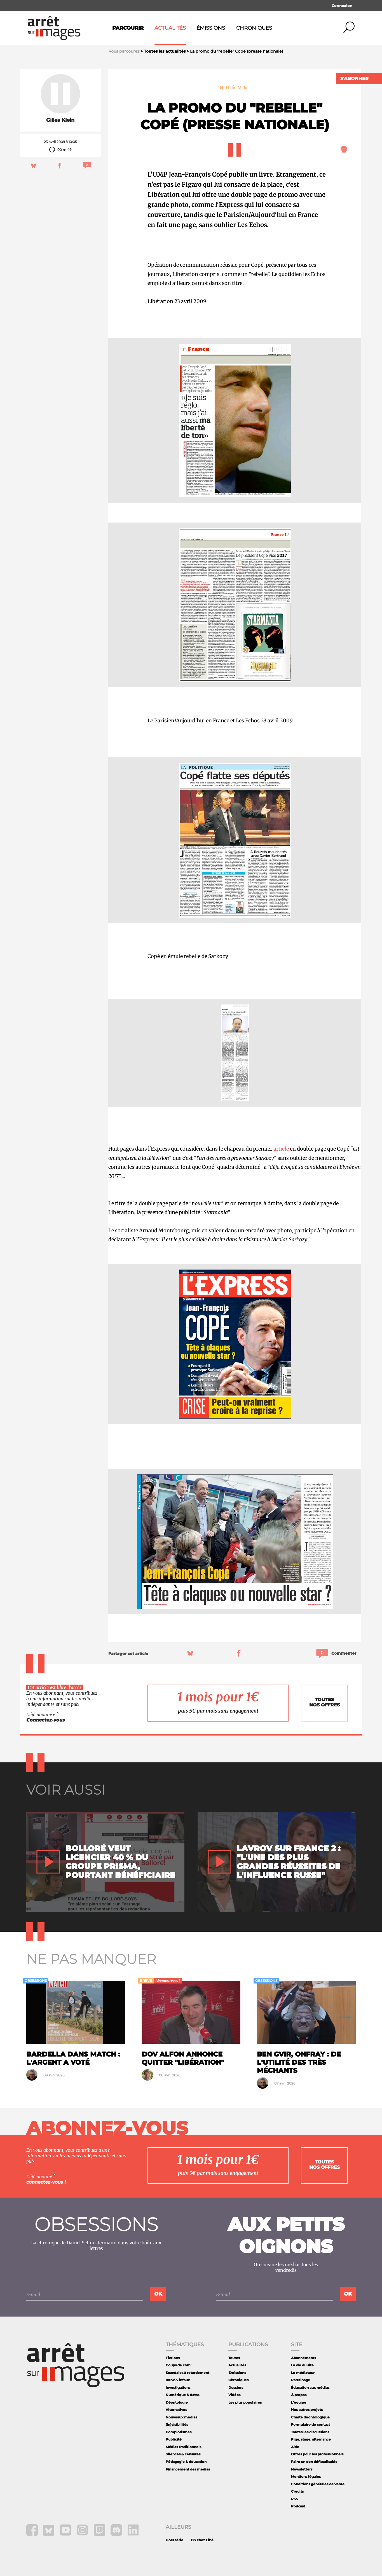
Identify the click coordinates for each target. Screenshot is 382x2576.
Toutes (234, 2358)
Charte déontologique (310, 2417)
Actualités (170, 28)
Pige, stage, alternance (311, 2439)
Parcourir (128, 28)
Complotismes (178, 2432)
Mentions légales (306, 2476)
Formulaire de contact (310, 2424)
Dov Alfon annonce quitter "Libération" (183, 2058)
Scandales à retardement (187, 2373)
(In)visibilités (177, 2424)
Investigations (178, 2387)
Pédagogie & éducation (186, 2462)
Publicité (174, 2439)
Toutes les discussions (310, 2432)
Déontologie (177, 2402)
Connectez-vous (45, 1720)
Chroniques (254, 28)
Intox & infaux (178, 2380)
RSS (294, 2499)
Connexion (342, 5)
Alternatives (176, 2410)
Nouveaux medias (181, 2417)
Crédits (297, 2491)
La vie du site (302, 2365)
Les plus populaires (245, 2402)
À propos (298, 2395)
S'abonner (354, 78)
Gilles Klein (60, 120)
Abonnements (303, 2358)
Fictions (173, 2358)
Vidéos (234, 2395)
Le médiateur (303, 2373)
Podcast (298, 2506)
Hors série (174, 2540)
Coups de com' (178, 2365)
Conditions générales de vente (317, 2484)
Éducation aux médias (310, 2387)
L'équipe (298, 2402)
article (281, 1149)
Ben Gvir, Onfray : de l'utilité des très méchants (299, 2062)
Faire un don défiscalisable (314, 2462)
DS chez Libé (202, 2540)
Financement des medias (188, 2469)
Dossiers (235, 2387)
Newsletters (301, 2469)
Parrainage (300, 2380)
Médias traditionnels (183, 2447)
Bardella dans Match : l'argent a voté (73, 2058)
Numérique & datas (182, 2395)
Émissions (210, 28)
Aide (295, 2447)
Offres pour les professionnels (317, 2454)
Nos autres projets (307, 2410)
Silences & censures (183, 2454)
